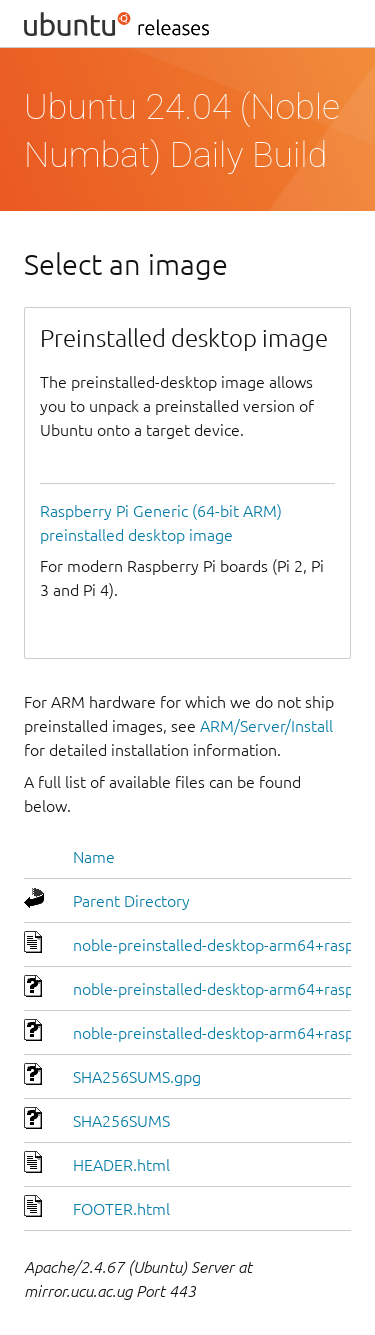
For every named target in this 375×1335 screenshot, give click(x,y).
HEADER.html (121, 1165)
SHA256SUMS (121, 1121)
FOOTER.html (121, 1209)
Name (94, 857)
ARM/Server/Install (266, 726)
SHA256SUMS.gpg (137, 1077)
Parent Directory (131, 901)
